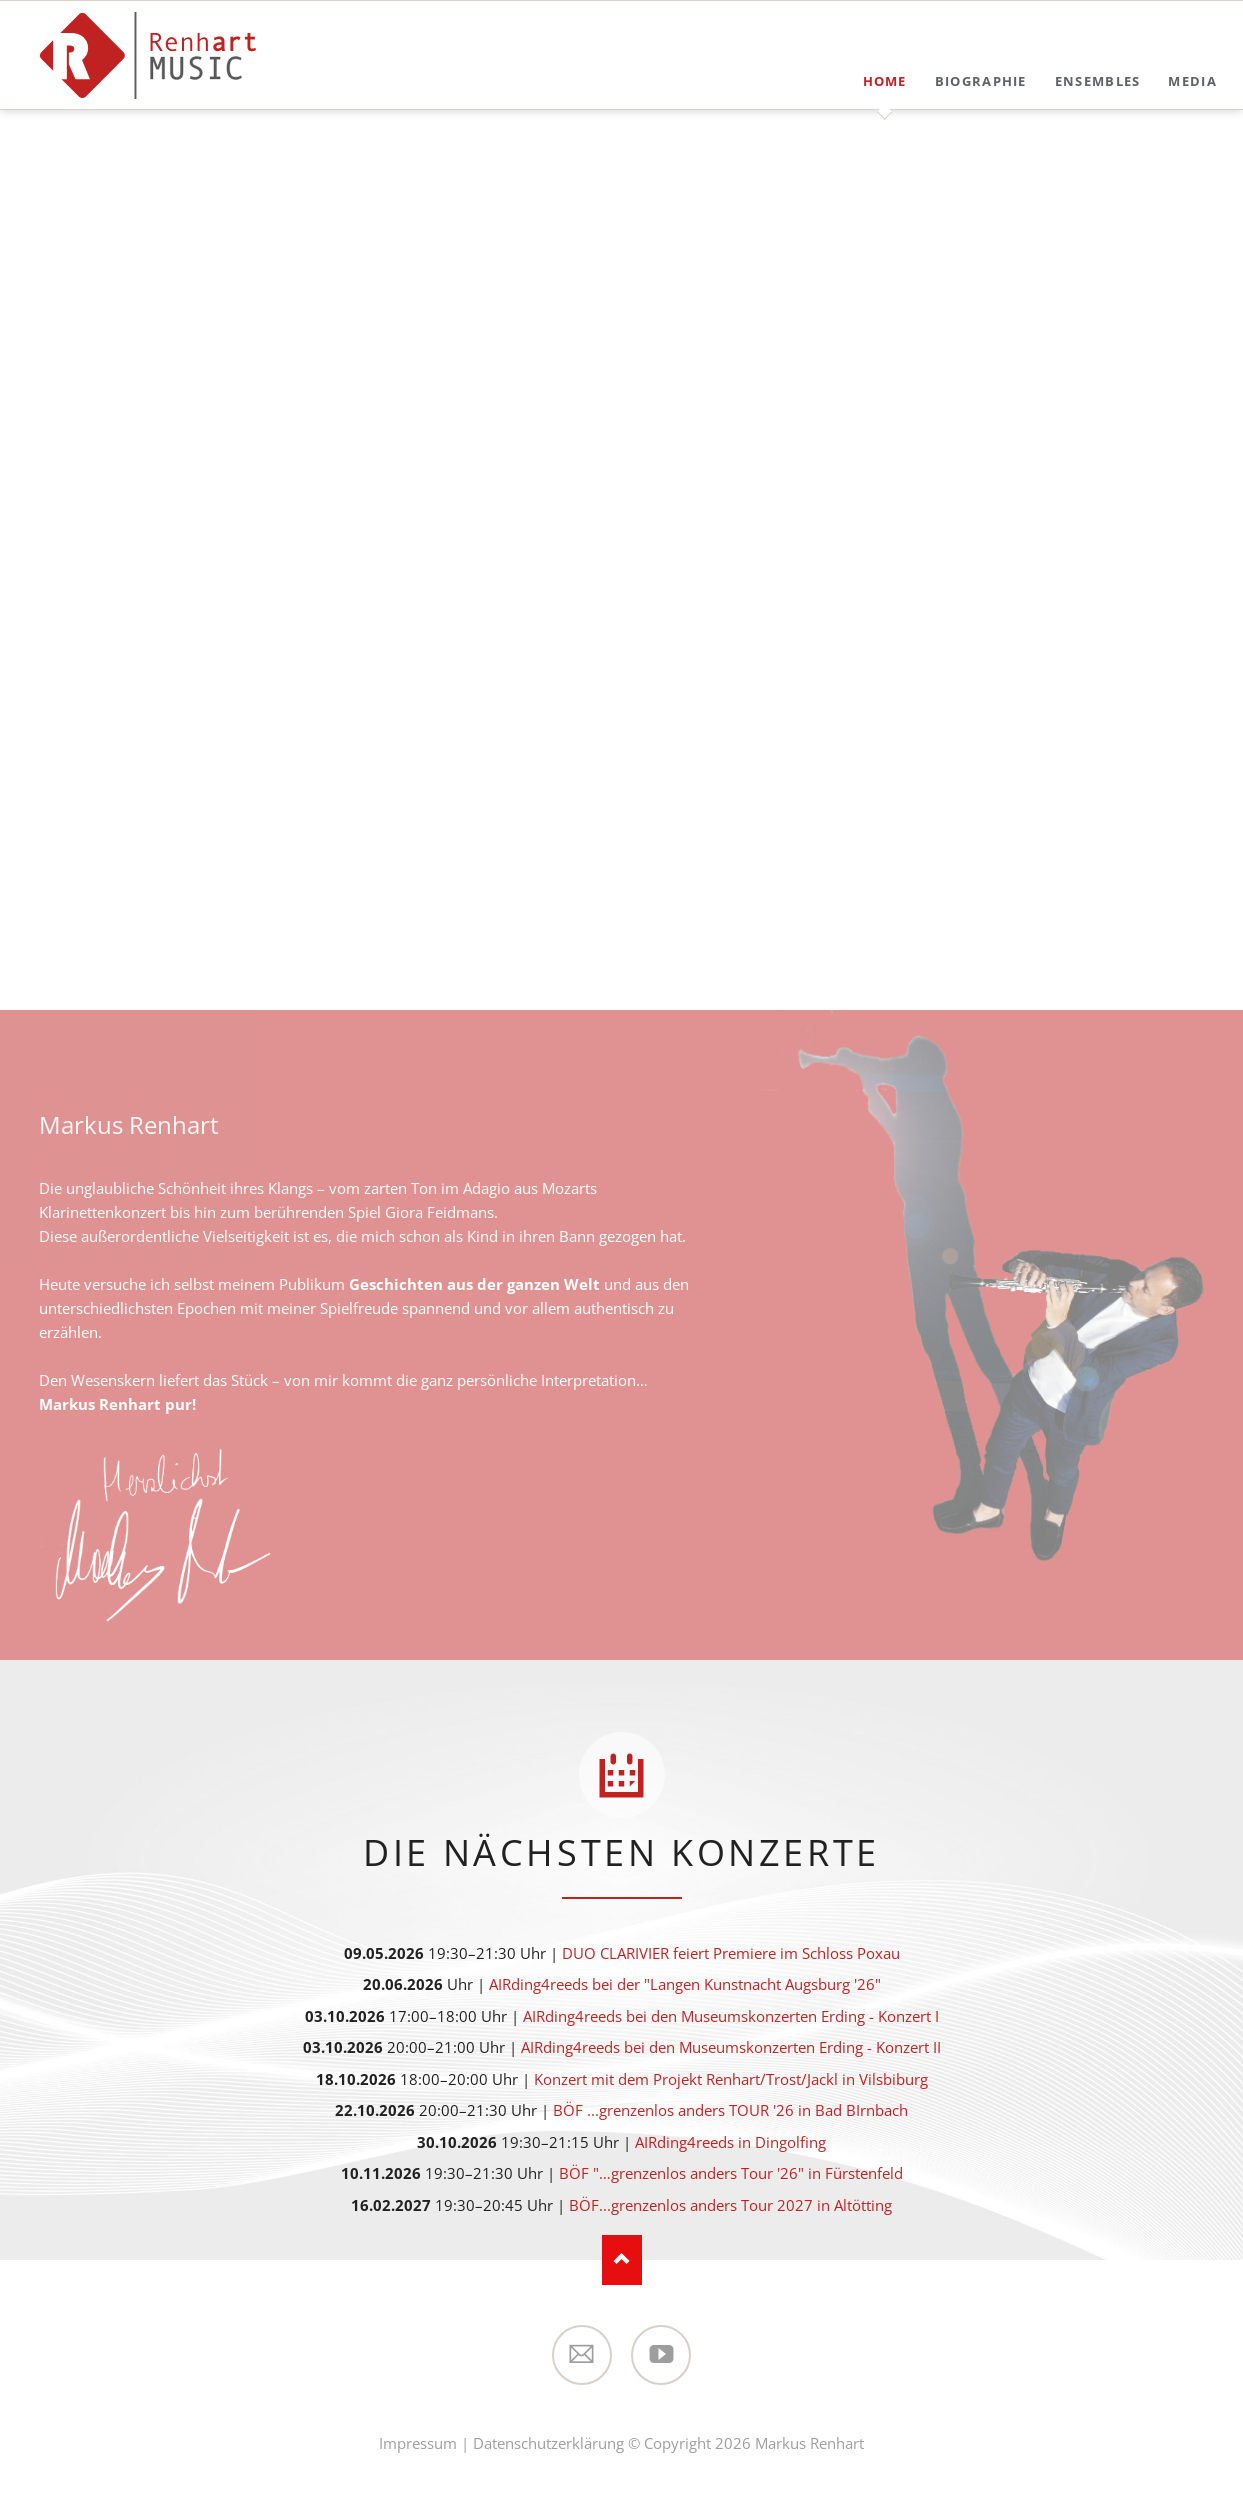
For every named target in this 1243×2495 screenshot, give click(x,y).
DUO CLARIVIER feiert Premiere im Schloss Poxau (731, 1953)
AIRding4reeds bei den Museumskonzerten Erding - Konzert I (731, 2016)
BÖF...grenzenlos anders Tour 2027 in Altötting (730, 2205)
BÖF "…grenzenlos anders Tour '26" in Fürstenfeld (731, 2173)
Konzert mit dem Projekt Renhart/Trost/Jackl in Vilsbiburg (731, 2079)
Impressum (418, 2443)
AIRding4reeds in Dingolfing (730, 2142)
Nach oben (622, 2260)
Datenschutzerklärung (548, 2443)
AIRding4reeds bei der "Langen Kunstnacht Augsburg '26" (685, 1984)
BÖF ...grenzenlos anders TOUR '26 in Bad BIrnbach (730, 2110)
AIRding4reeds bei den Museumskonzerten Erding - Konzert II (731, 2047)
